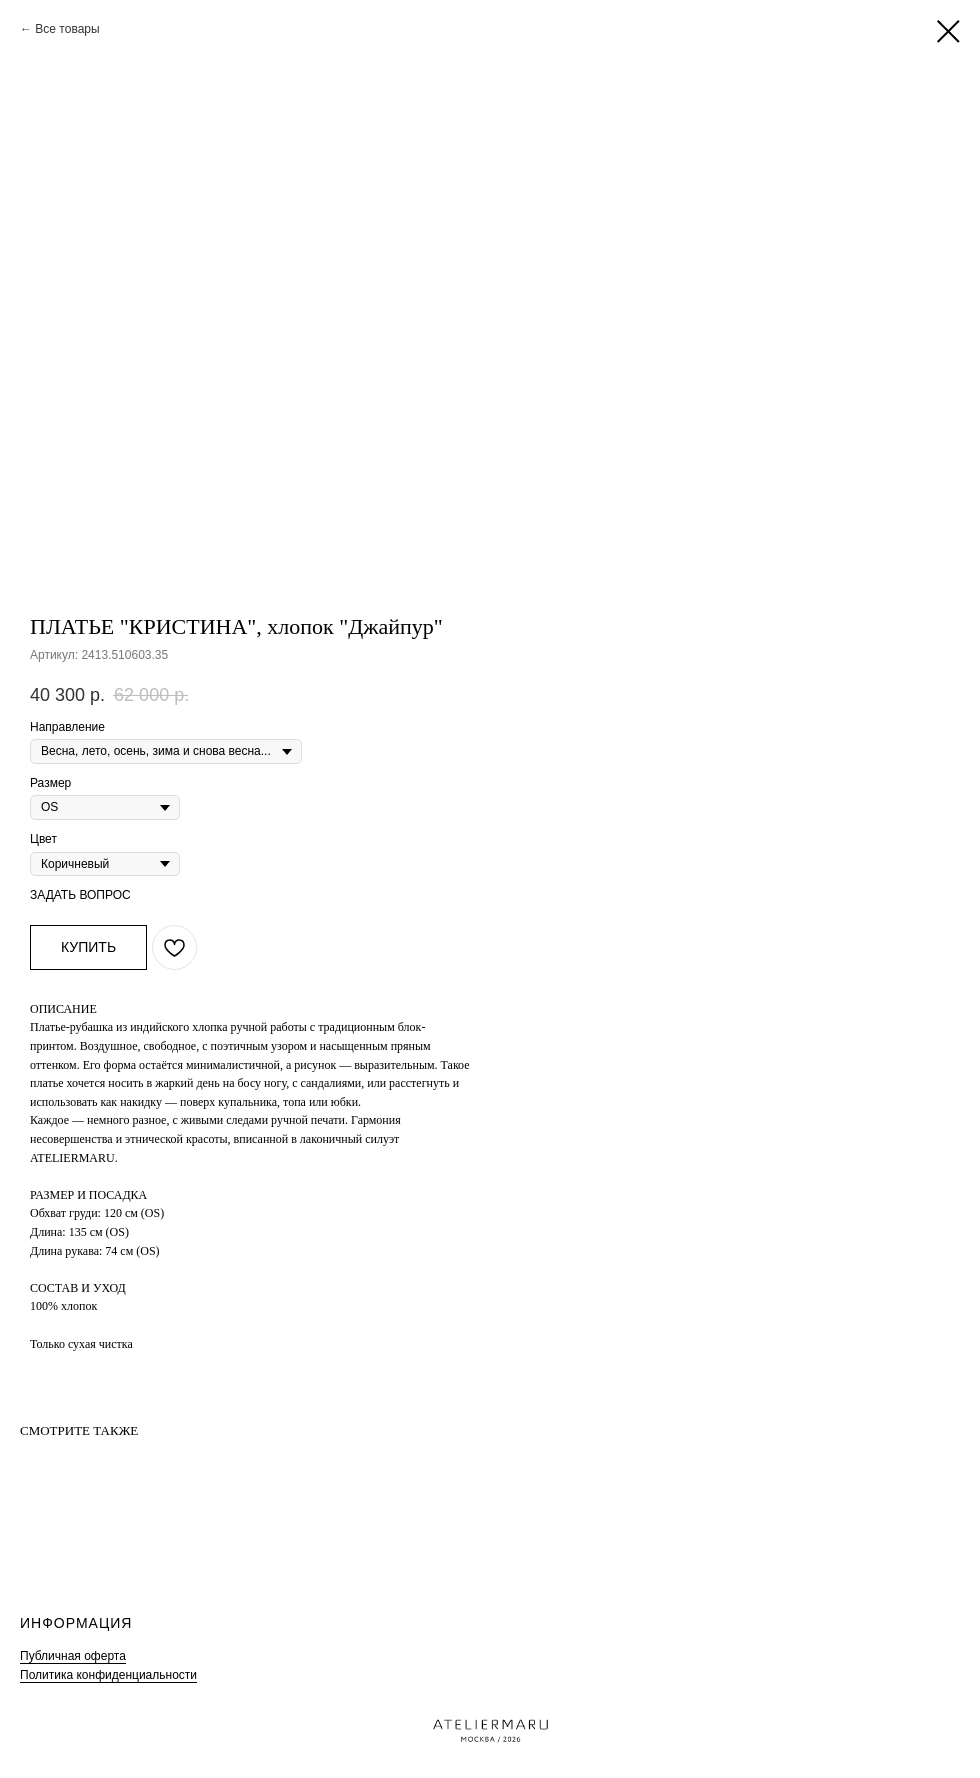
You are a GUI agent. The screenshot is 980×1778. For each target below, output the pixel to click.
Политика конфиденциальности (108, 1675)
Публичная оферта (73, 1656)
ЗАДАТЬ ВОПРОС (80, 895)
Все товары (67, 29)
